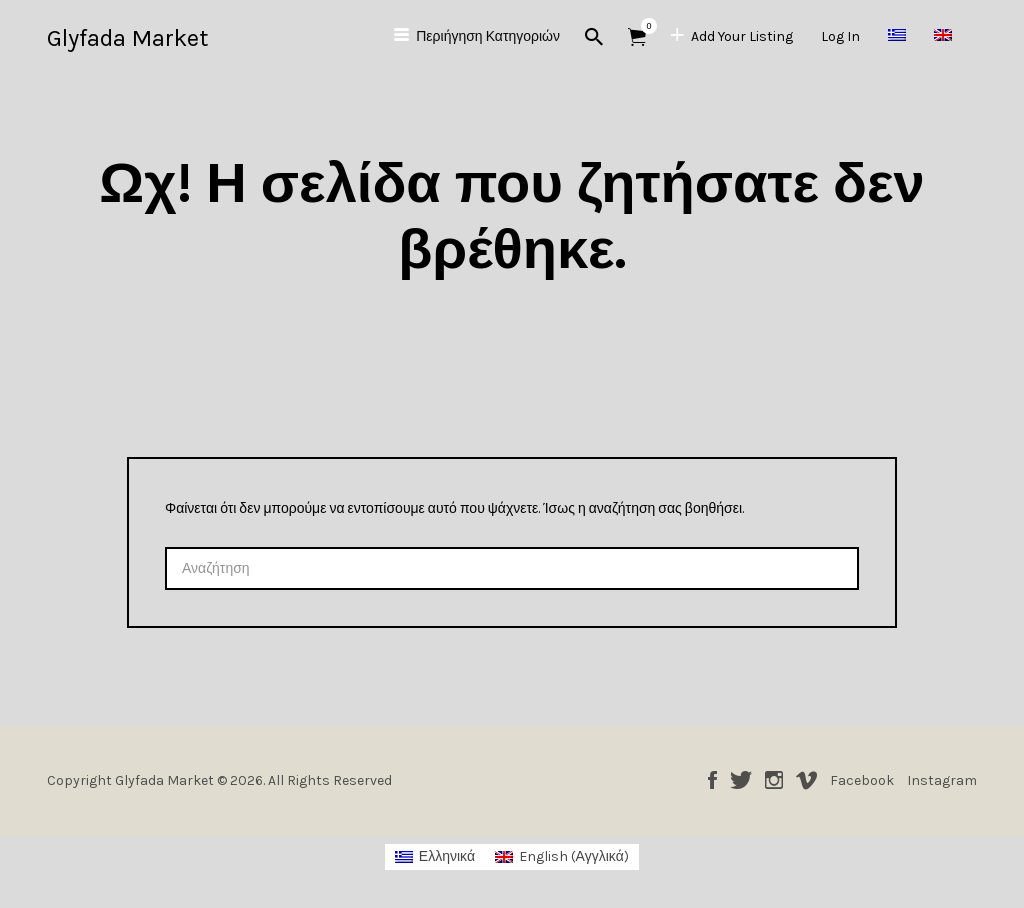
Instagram (774, 780)
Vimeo (806, 780)
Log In (840, 36)
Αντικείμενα (643, 26)
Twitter (741, 780)
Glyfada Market (127, 38)
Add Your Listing (742, 36)
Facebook (712, 780)
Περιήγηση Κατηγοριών (488, 36)
